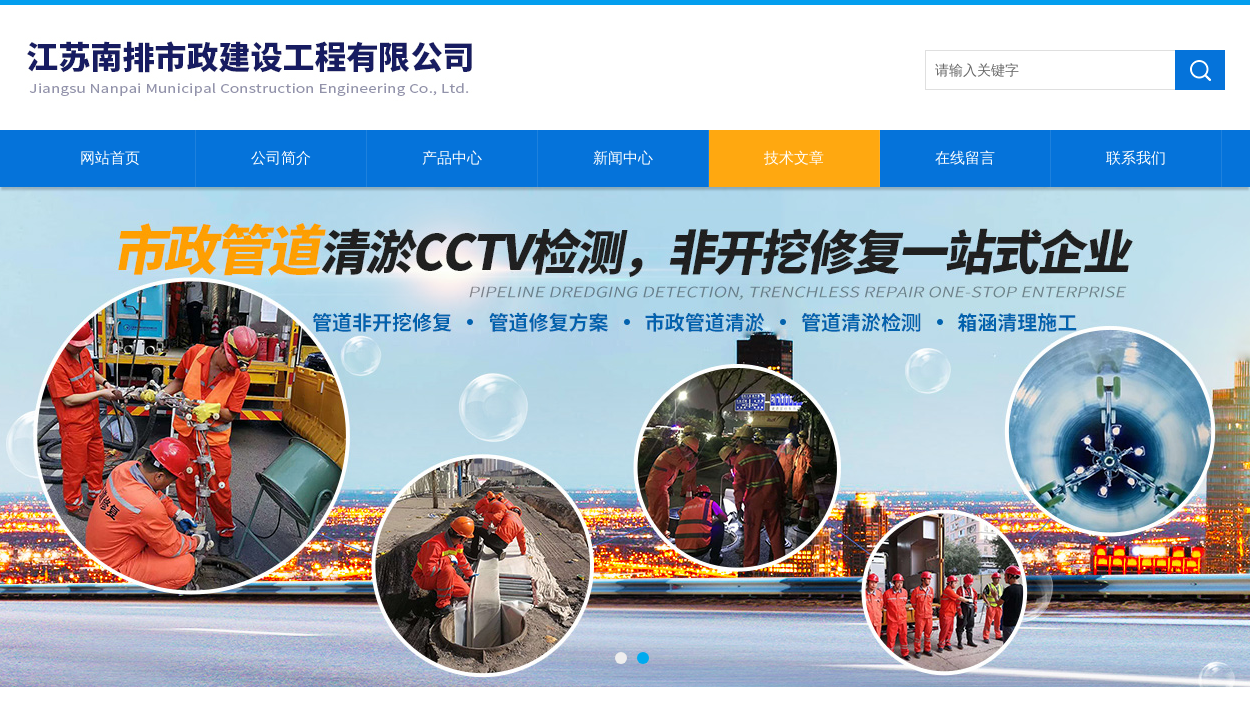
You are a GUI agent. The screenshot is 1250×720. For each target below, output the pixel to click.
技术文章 (794, 158)
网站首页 (110, 158)
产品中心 (452, 158)
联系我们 (1136, 158)
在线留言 (965, 158)
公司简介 (281, 158)
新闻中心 (623, 158)
